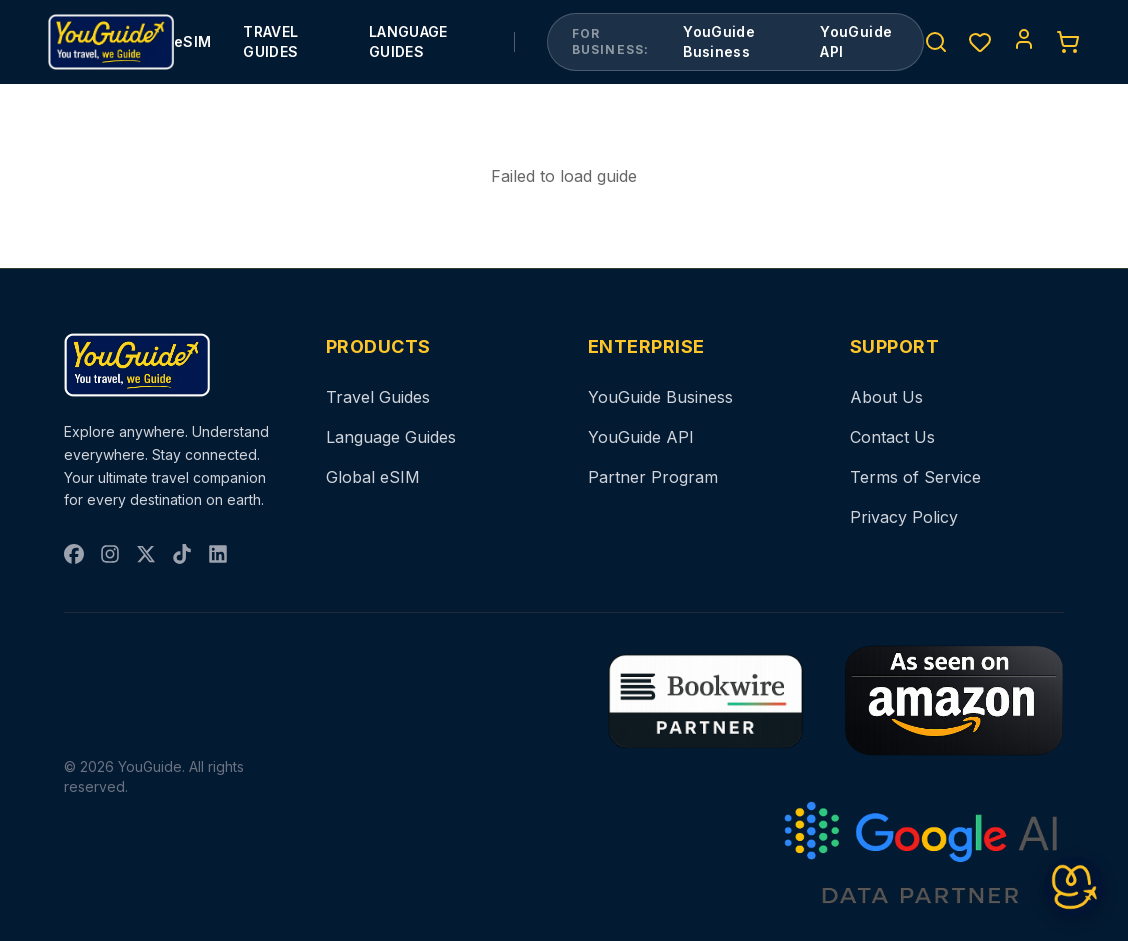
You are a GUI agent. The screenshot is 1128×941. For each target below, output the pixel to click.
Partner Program (653, 477)
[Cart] (1068, 42)
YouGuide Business (719, 41)
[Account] (1024, 39)
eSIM (192, 41)
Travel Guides (378, 397)
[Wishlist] (980, 42)
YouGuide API (856, 41)
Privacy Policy (904, 517)
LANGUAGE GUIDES (408, 41)
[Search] (936, 42)
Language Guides (391, 437)
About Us (886, 397)
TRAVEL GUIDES (270, 41)
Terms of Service (915, 477)
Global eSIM (373, 477)
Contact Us (892, 437)
